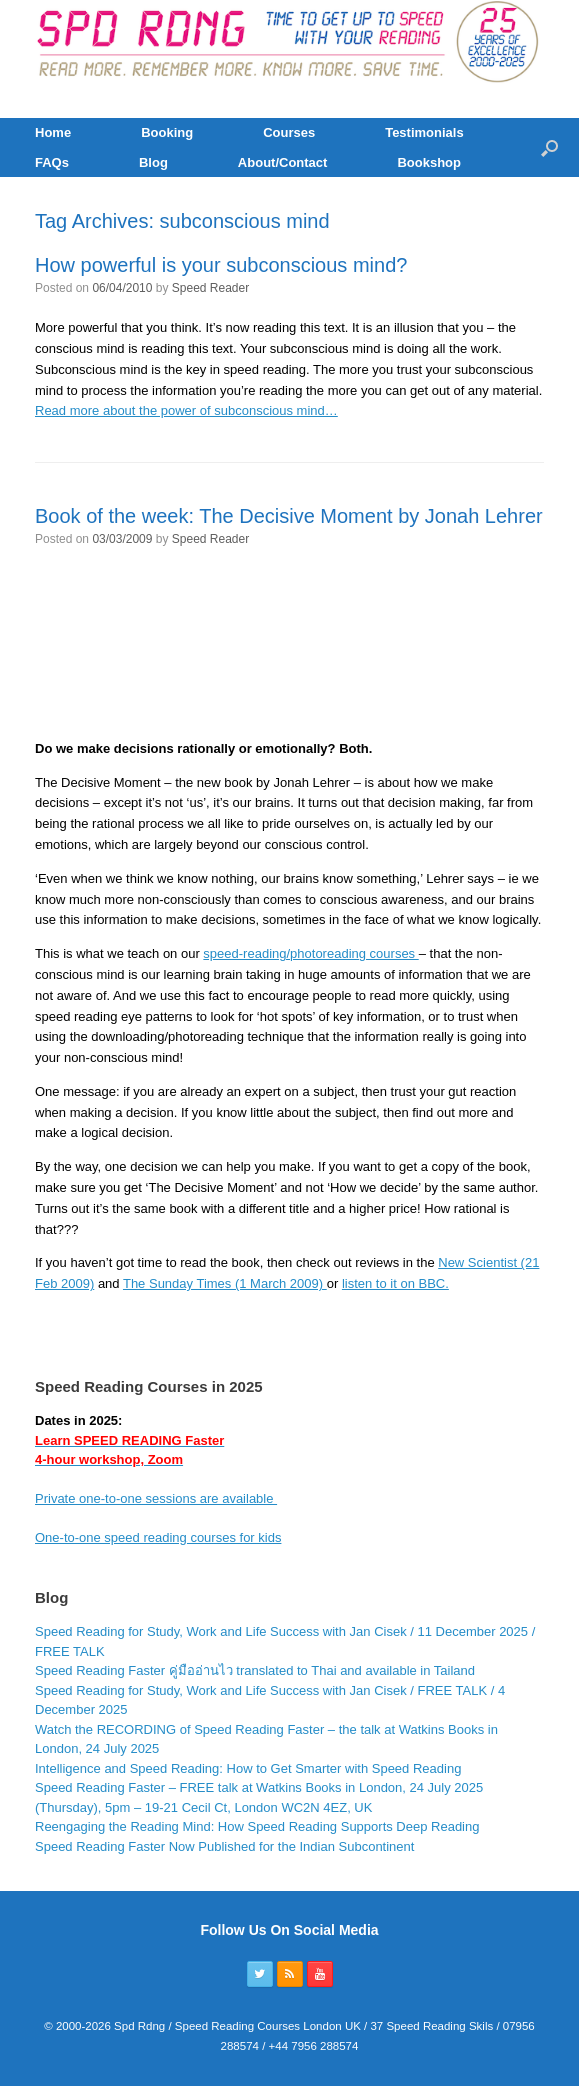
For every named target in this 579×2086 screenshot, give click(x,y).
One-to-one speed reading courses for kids (158, 1537)
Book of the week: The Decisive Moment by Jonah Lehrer (289, 516)
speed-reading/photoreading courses (310, 953)
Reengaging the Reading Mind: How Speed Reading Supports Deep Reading (257, 1826)
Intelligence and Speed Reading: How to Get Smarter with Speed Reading (248, 1768)
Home (53, 132)
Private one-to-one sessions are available (156, 1498)
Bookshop (429, 162)
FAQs (52, 162)
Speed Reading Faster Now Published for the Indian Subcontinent (224, 1846)
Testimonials (424, 132)
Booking (167, 132)
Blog (153, 162)
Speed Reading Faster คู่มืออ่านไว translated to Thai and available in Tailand (255, 1670)
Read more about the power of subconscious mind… (186, 410)
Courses (289, 132)
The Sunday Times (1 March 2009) (225, 1283)
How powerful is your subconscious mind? (221, 265)
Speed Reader (210, 288)
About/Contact (283, 162)
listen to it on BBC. (395, 1283)
